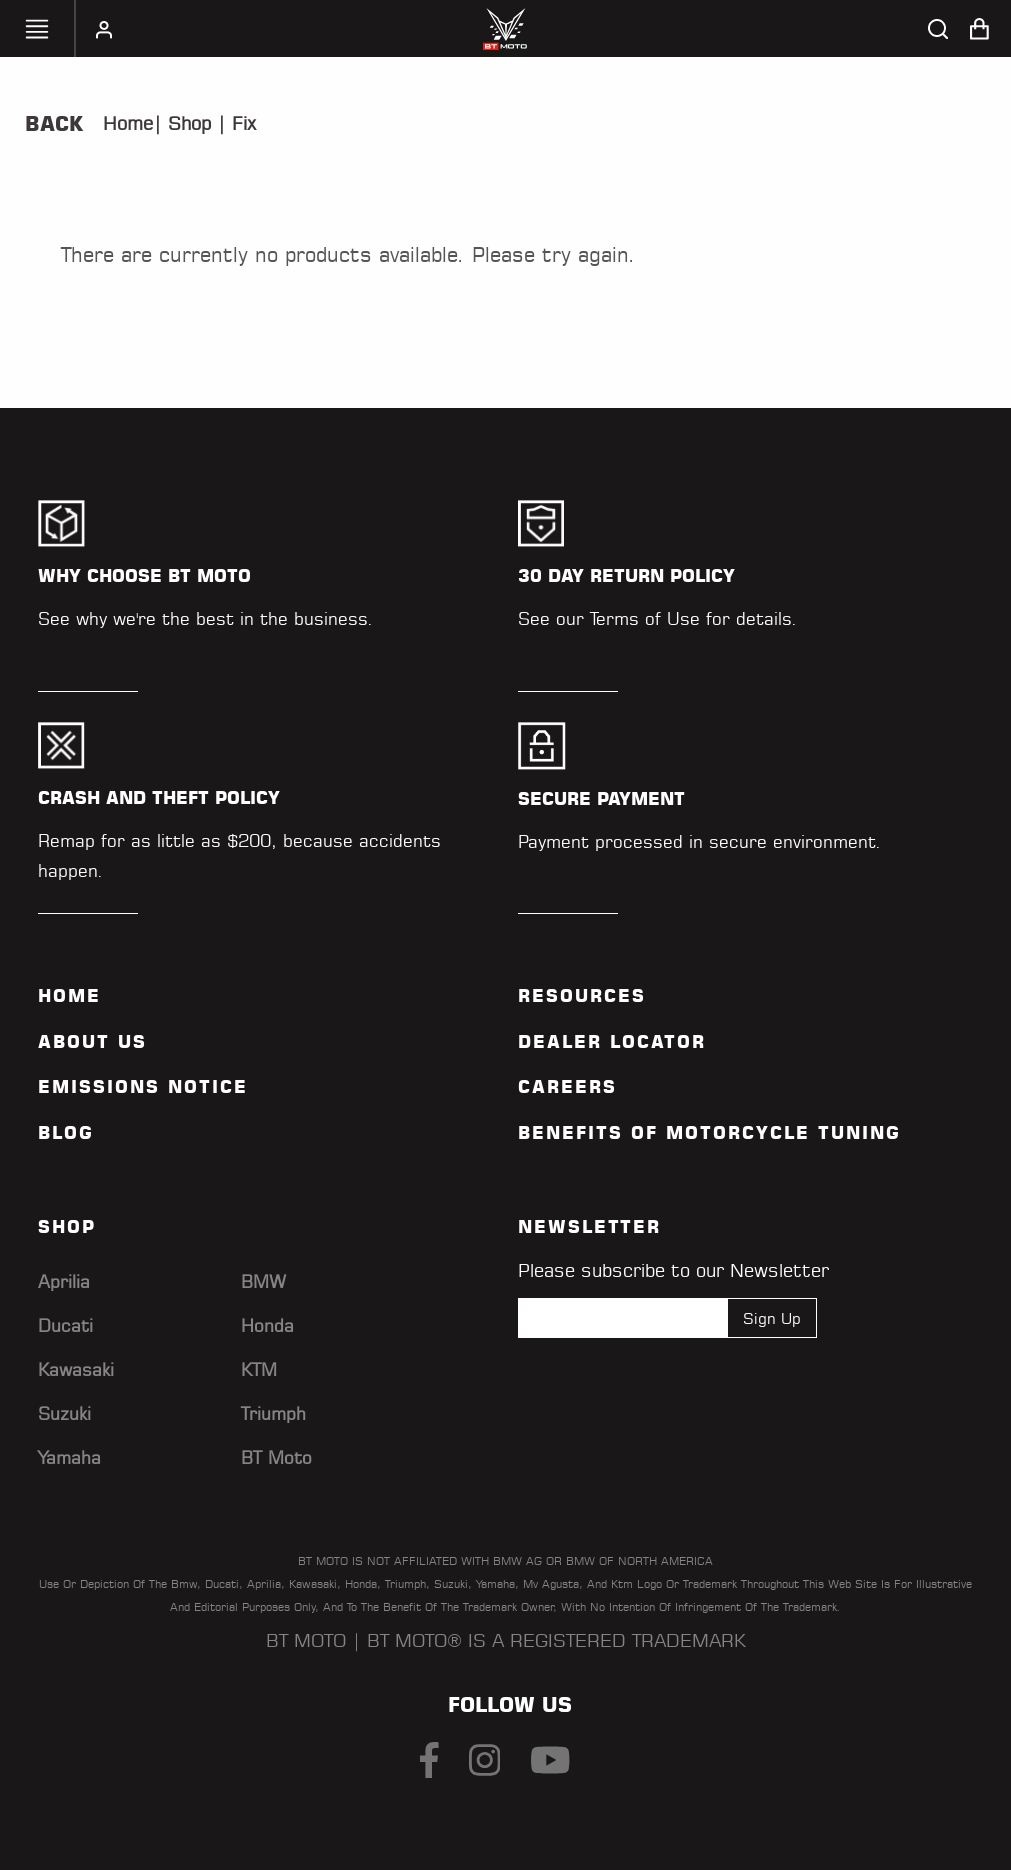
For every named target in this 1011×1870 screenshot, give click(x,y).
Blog (66, 1133)
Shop (186, 123)
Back (54, 124)
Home (128, 123)
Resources (582, 996)
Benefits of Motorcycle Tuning (709, 1133)
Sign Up (772, 1317)
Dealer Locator (612, 1042)
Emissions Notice (143, 1087)
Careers (567, 1087)
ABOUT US (92, 1042)
